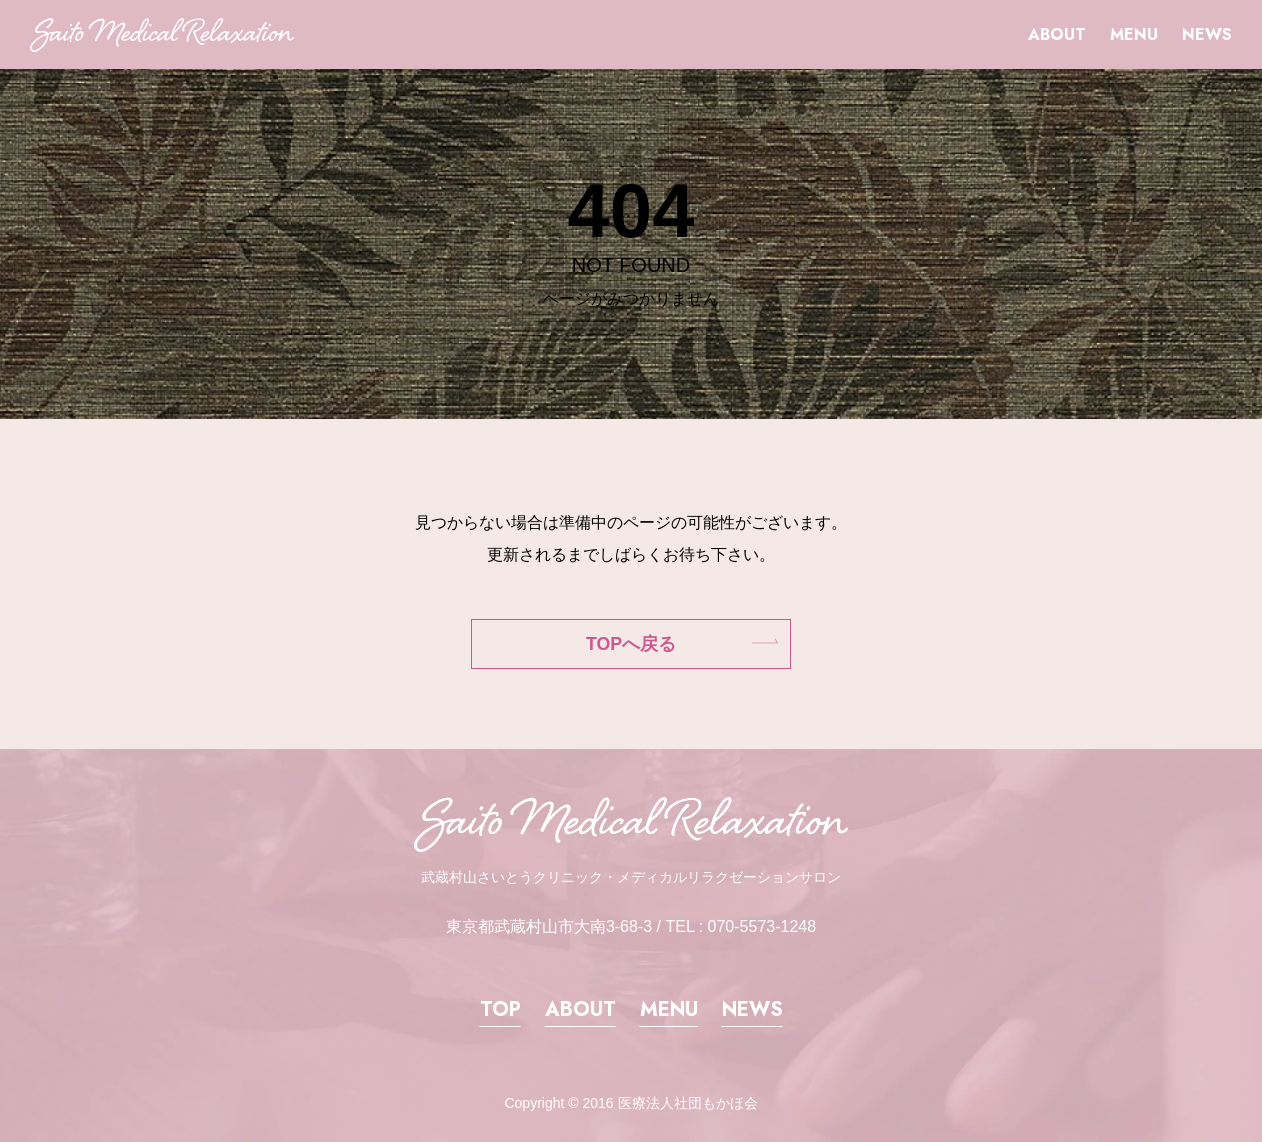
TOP (500, 1009)
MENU (1134, 35)
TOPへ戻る (631, 644)
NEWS (1207, 35)
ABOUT (1057, 35)
